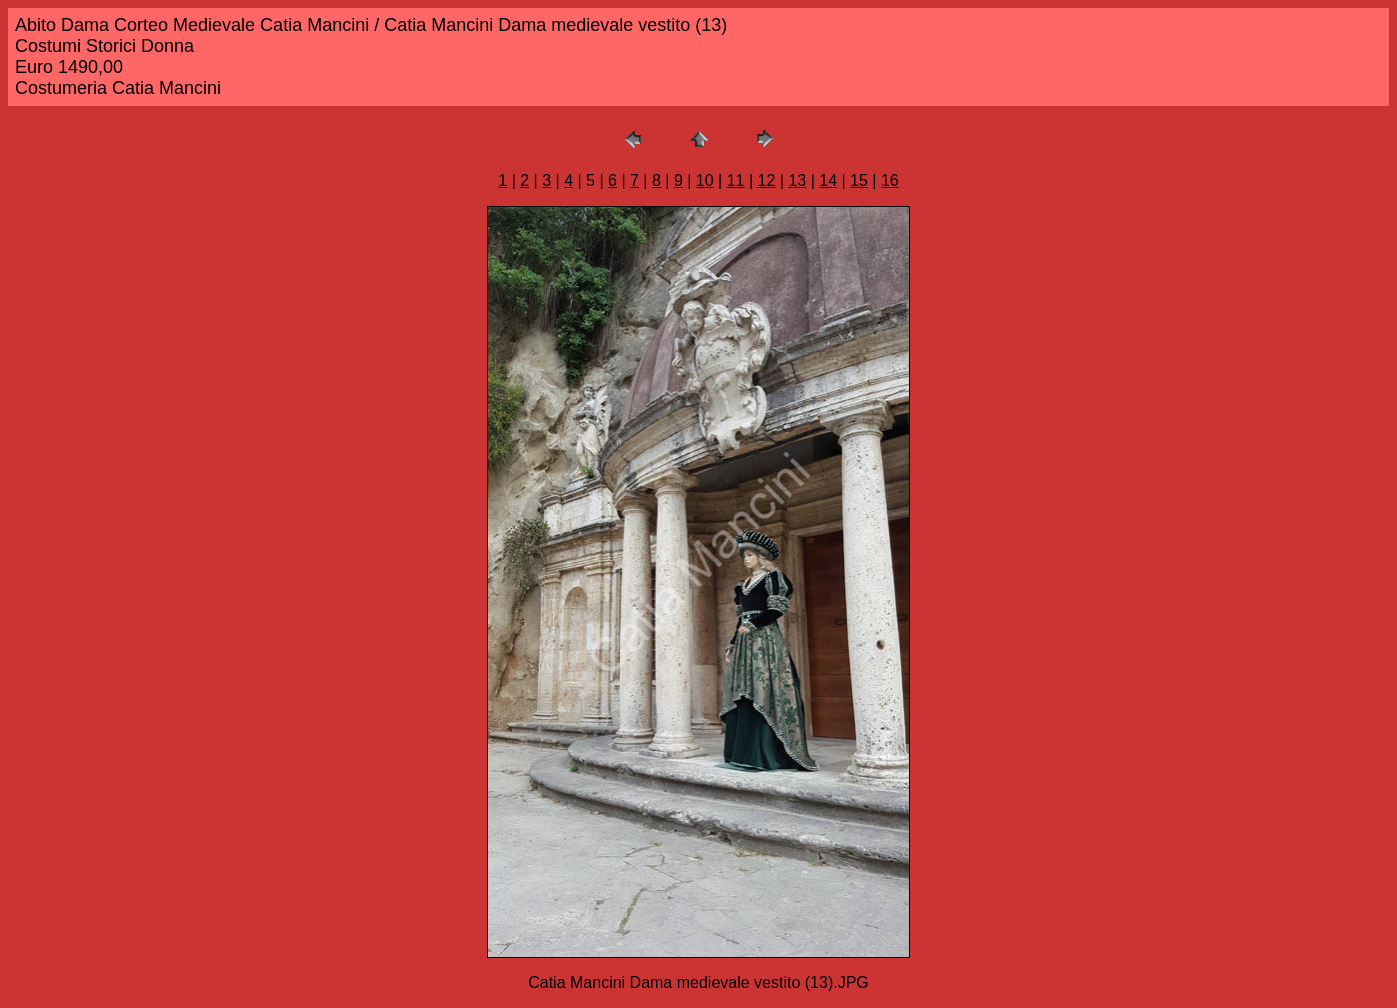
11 (736, 180)
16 (890, 180)
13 (797, 180)
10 (705, 180)
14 (828, 180)
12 (767, 180)
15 (859, 180)
